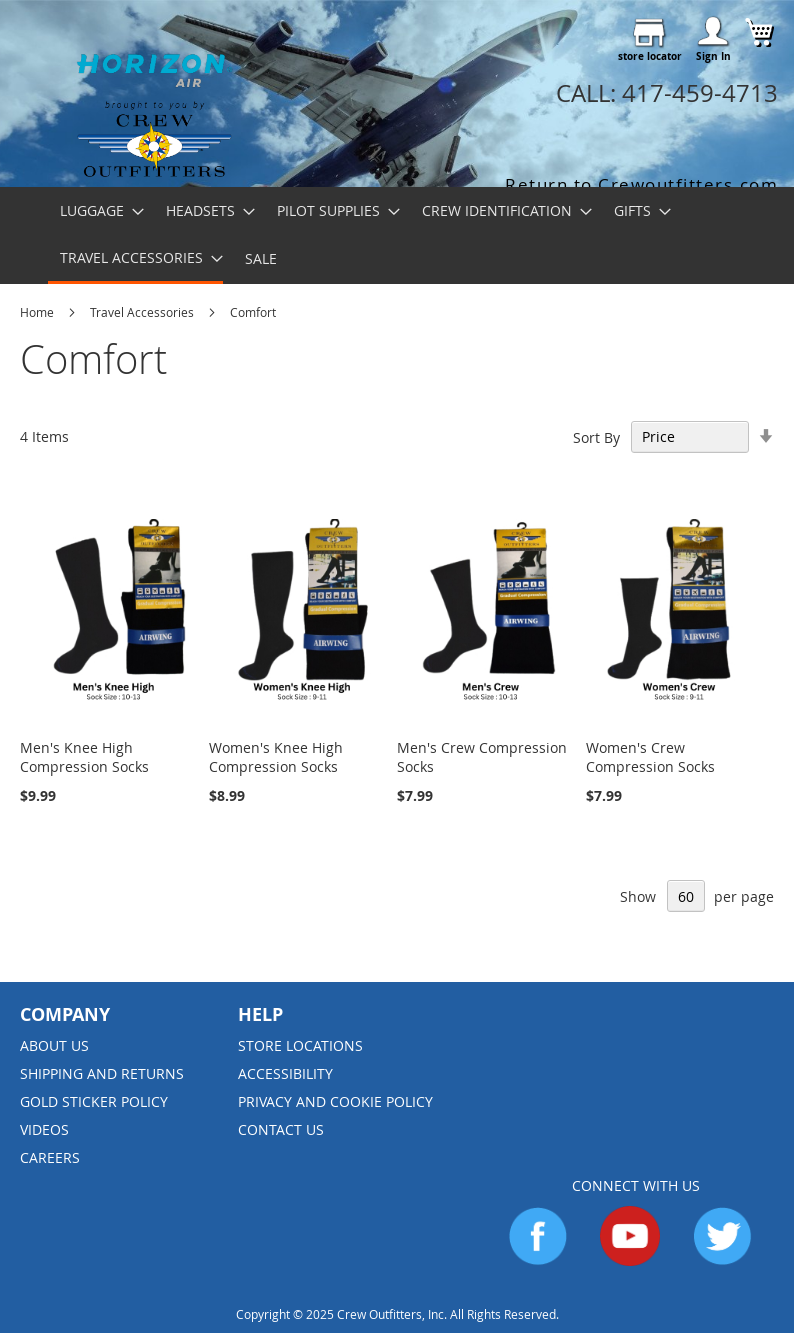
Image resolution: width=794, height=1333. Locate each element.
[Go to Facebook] (538, 1260)
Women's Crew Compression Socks (650, 757)
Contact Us (281, 1129)
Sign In (713, 56)
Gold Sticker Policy (94, 1101)
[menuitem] (96, 210)
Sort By (596, 436)
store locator (650, 56)
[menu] (397, 235)
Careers (50, 1157)
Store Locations (300, 1045)
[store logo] (154, 106)
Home (38, 312)
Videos (44, 1129)
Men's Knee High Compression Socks (84, 757)
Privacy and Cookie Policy (335, 1101)
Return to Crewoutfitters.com (641, 184)
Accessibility (285, 1073)
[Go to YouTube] (630, 1260)
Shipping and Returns (102, 1073)
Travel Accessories (143, 312)
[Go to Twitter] (722, 1260)
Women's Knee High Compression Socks (276, 757)
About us (54, 1045)
